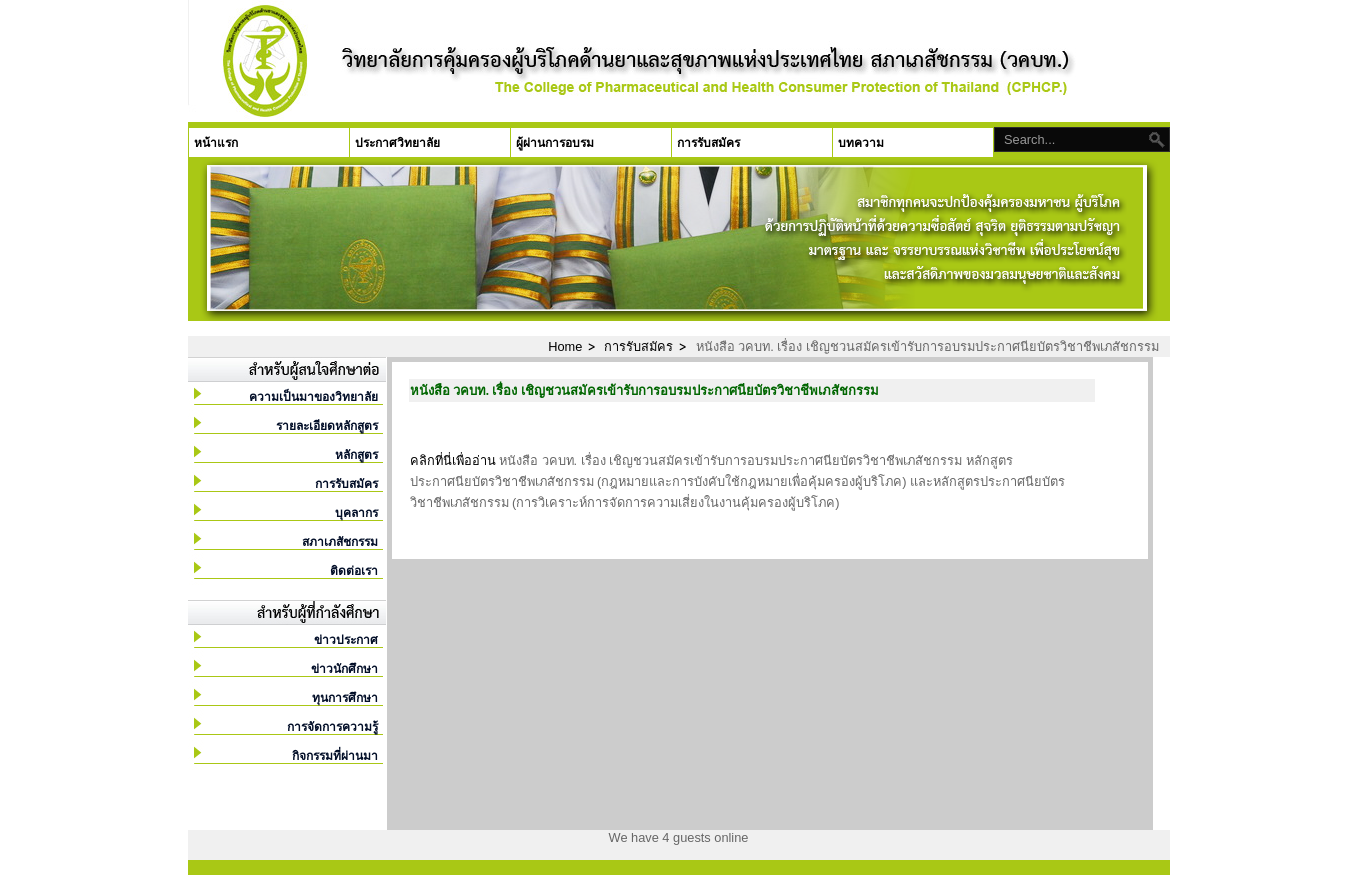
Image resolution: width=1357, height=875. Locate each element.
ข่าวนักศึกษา (344, 669)
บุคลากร (356, 513)
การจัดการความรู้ (332, 727)
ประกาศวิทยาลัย (397, 143)
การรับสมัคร (708, 143)
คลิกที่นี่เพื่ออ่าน (453, 460)
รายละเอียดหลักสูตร (327, 426)
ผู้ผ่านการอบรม (555, 143)
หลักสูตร (356, 455)
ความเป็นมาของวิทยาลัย (313, 397)
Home (565, 346)
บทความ (861, 143)
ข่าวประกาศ (346, 640)
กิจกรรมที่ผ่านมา (335, 756)
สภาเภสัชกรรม (340, 542)
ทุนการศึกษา (345, 698)
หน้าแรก (216, 143)
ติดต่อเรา (354, 571)
